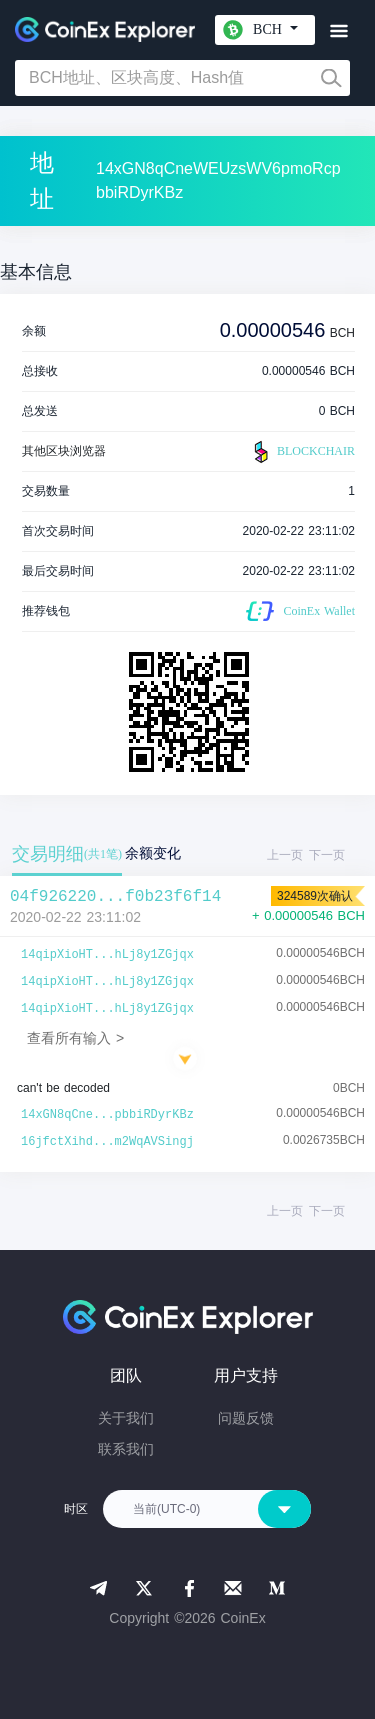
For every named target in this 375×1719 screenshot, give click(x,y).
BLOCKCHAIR (302, 452)
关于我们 (126, 1418)
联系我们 (126, 1449)
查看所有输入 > (75, 1038)
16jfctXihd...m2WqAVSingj (107, 1142)
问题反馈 (246, 1418)
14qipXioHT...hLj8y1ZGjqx (107, 955)
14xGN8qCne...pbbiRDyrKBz (107, 1115)
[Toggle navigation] (338, 31)
